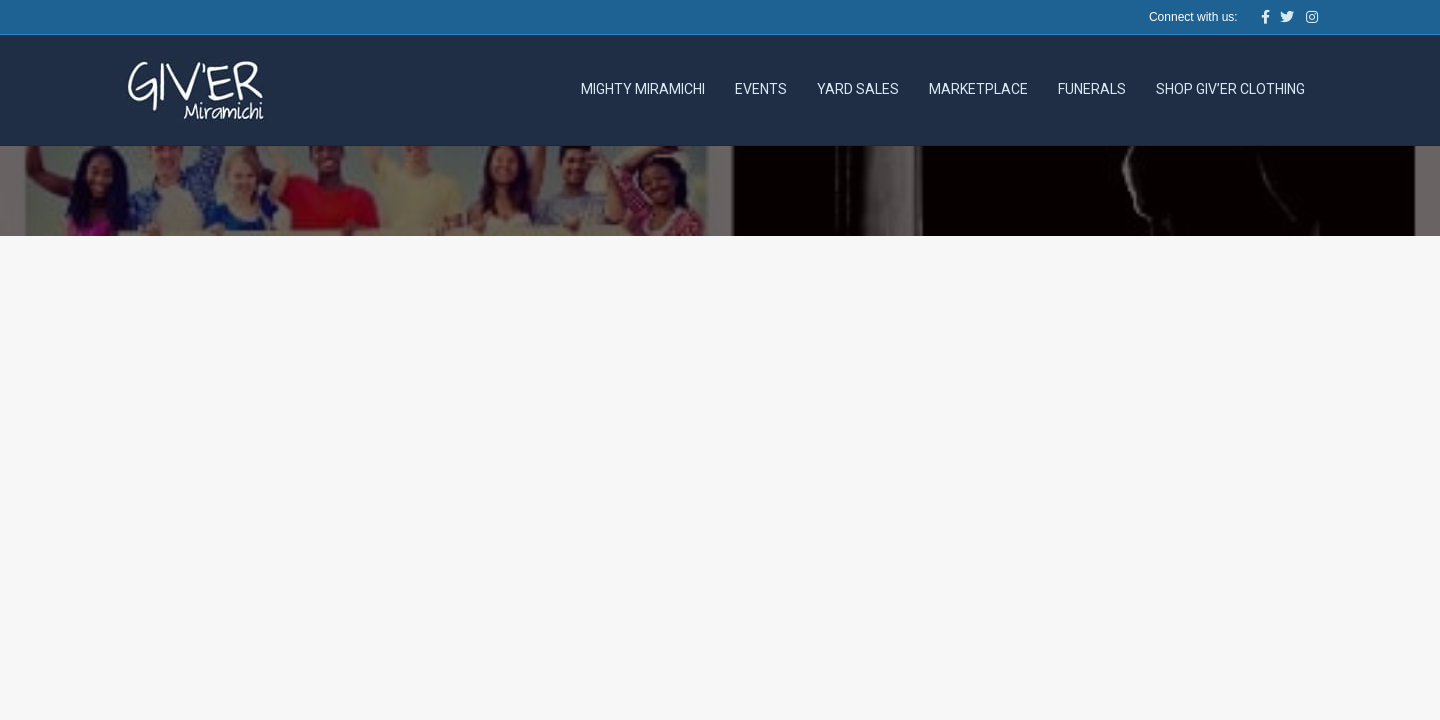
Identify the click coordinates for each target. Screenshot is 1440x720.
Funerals (1092, 89)
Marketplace (978, 89)
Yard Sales (858, 89)
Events (761, 89)
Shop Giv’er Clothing (1230, 89)
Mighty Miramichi (643, 89)
